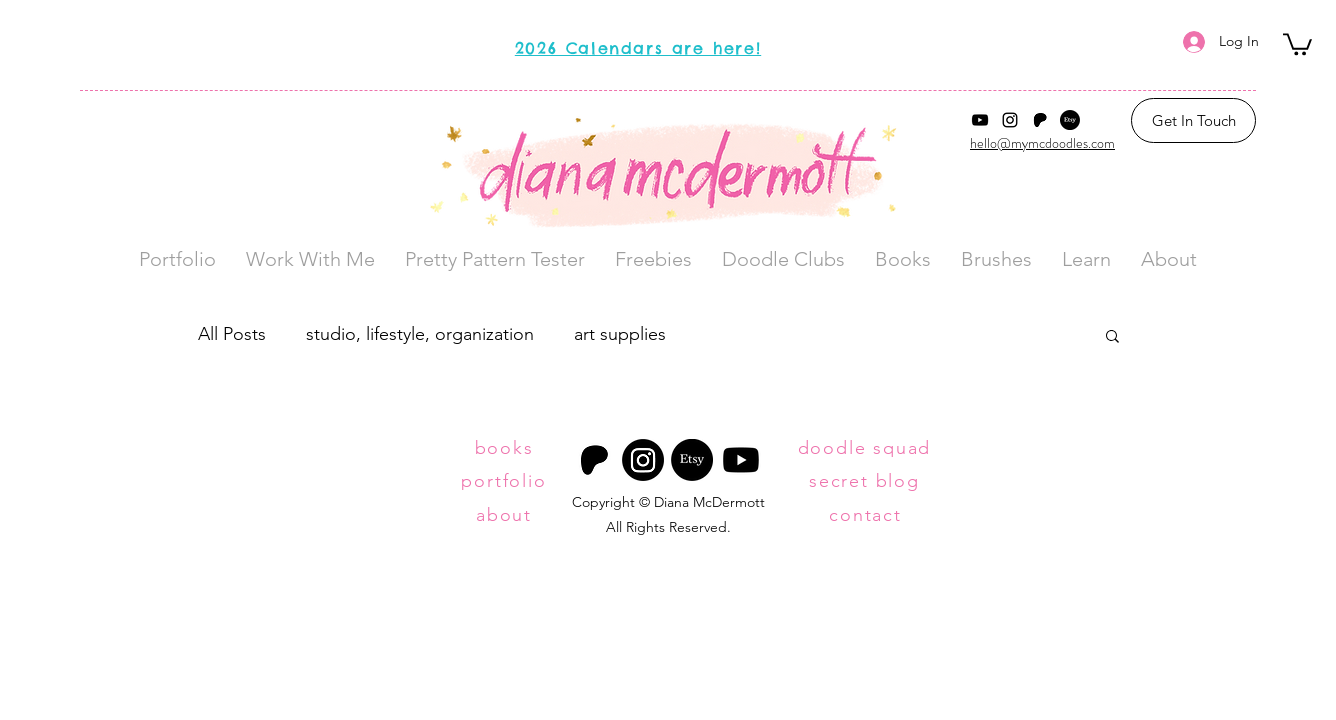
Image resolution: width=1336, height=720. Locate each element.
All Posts (232, 334)
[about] (506, 515)
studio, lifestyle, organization (420, 334)
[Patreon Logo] (1040, 120)
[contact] (867, 515)
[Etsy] (1070, 120)
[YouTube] (980, 120)
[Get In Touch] (1193, 120)
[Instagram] (1010, 120)
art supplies (620, 334)
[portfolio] (506, 481)
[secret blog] (866, 480)
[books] (506, 448)
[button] (1297, 43)
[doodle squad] (866, 448)
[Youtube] (741, 460)
